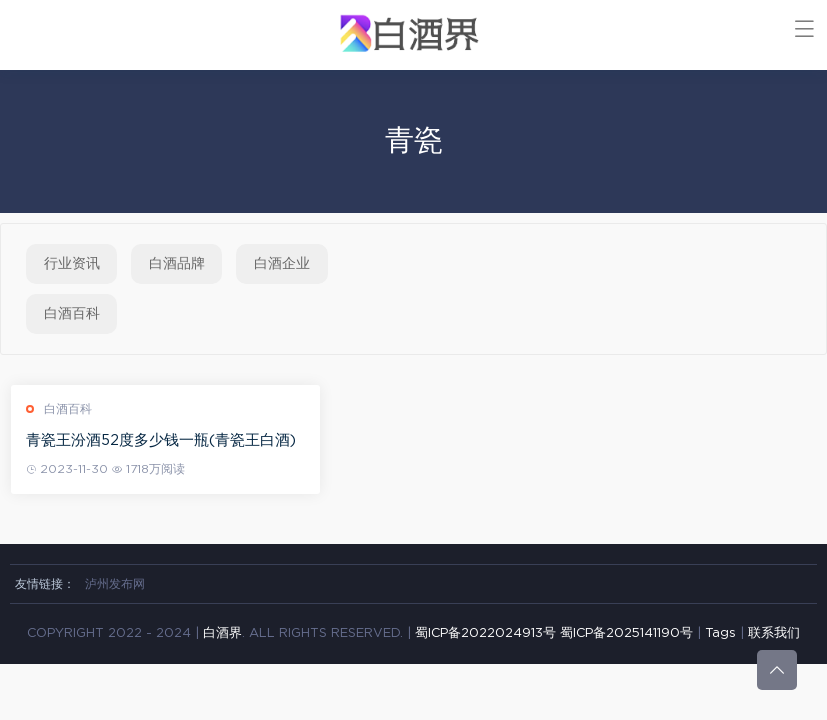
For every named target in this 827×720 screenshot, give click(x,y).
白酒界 (222, 633)
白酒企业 (282, 264)
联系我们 (774, 633)
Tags (720, 633)
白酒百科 (72, 314)
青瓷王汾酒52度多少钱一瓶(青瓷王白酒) (165, 440)
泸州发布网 (115, 584)
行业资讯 (72, 264)
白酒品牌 (177, 264)
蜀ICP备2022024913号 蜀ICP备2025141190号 (556, 633)
